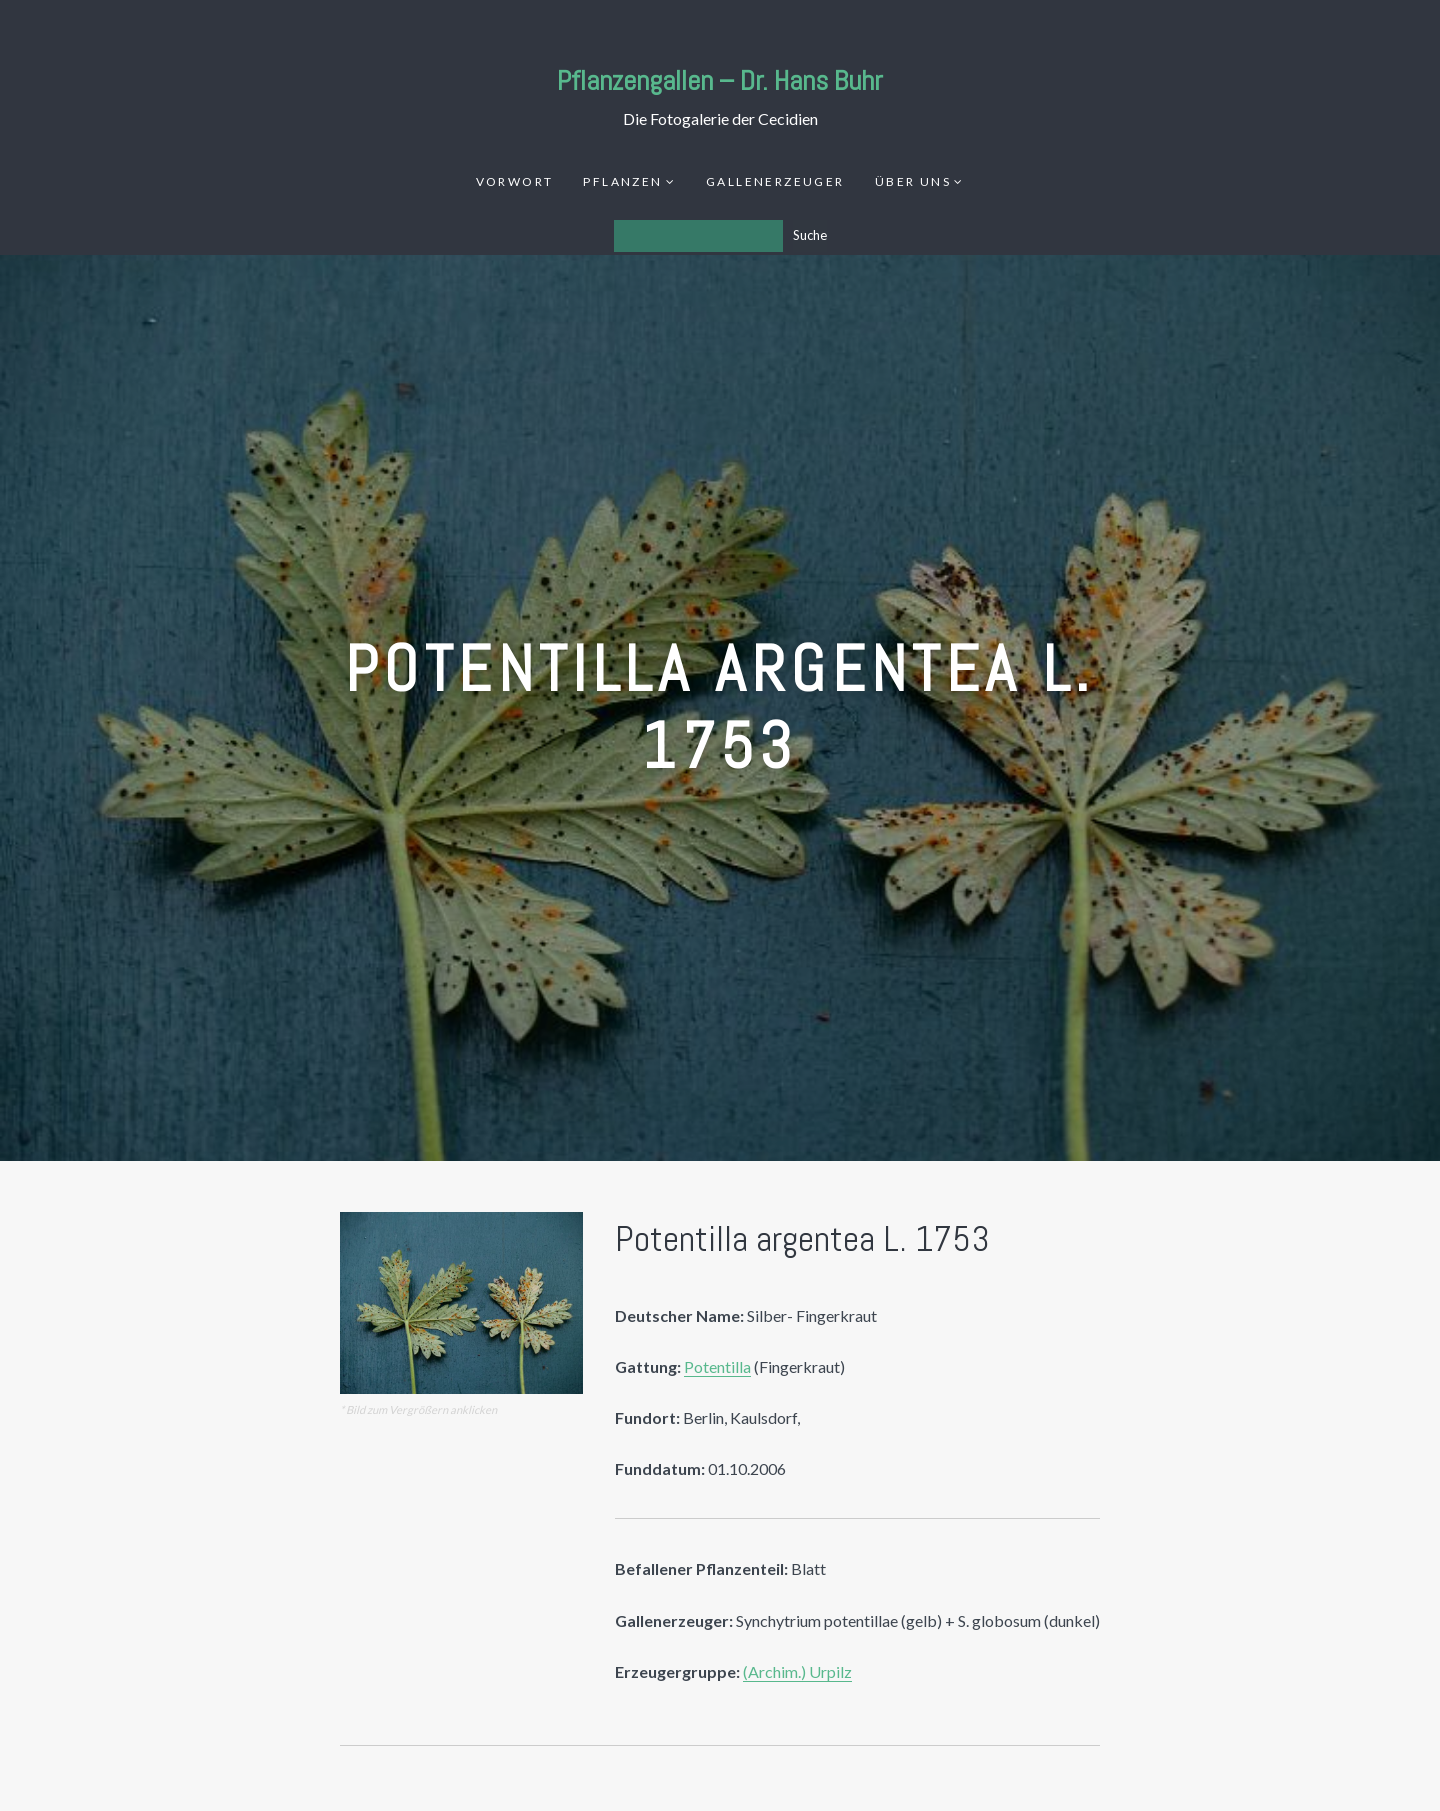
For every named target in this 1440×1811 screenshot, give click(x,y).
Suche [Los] (810, 235)
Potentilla (717, 1366)
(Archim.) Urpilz (797, 1671)
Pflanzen (622, 181)
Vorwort (515, 181)
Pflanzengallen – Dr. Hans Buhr (720, 80)
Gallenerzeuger (775, 181)
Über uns (913, 181)
